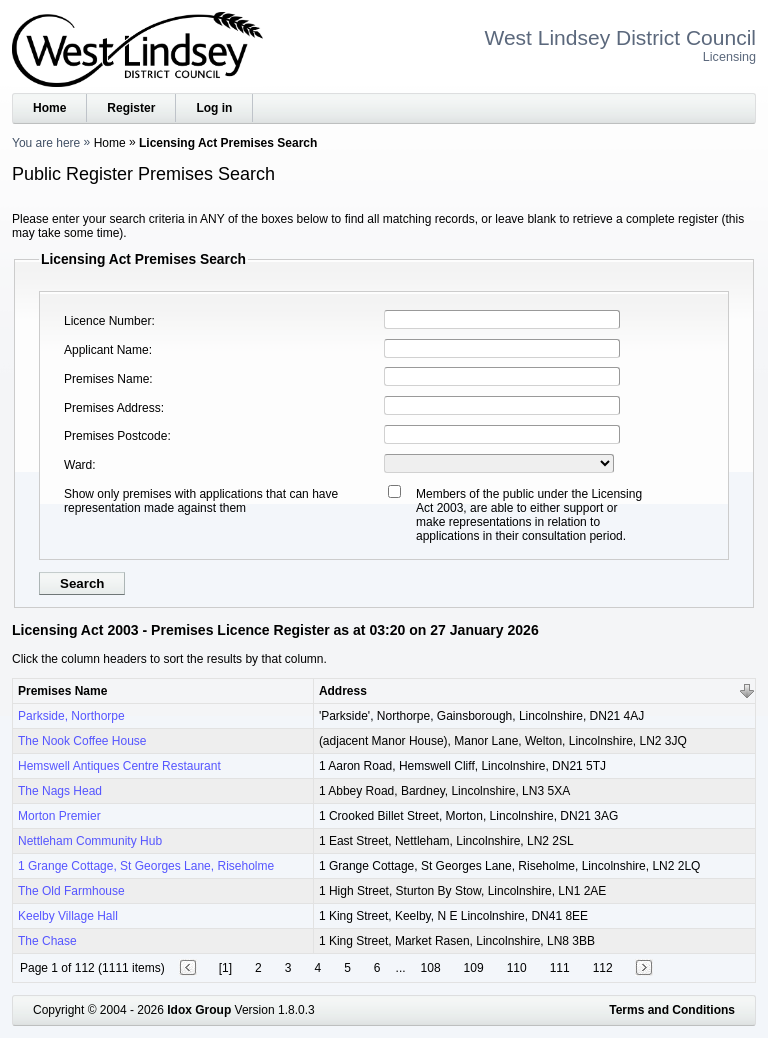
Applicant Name (106, 350)
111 (560, 968)
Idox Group (199, 1010)
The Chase (47, 941)
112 (603, 968)
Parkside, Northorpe (71, 716)
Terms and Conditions (672, 1010)
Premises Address (112, 408)
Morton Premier (59, 816)
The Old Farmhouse (71, 891)
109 (474, 968)
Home (49, 108)
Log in (214, 108)
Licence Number (107, 321)
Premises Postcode (115, 436)
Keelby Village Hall (68, 916)
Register (131, 108)
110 (517, 968)
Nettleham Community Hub (90, 841)
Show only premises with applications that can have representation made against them (201, 501)
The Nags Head (60, 791)
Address (343, 691)
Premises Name (106, 379)
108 (431, 968)
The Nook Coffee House (82, 741)
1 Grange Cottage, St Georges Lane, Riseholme (146, 866)
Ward (78, 465)
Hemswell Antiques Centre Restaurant (119, 766)
